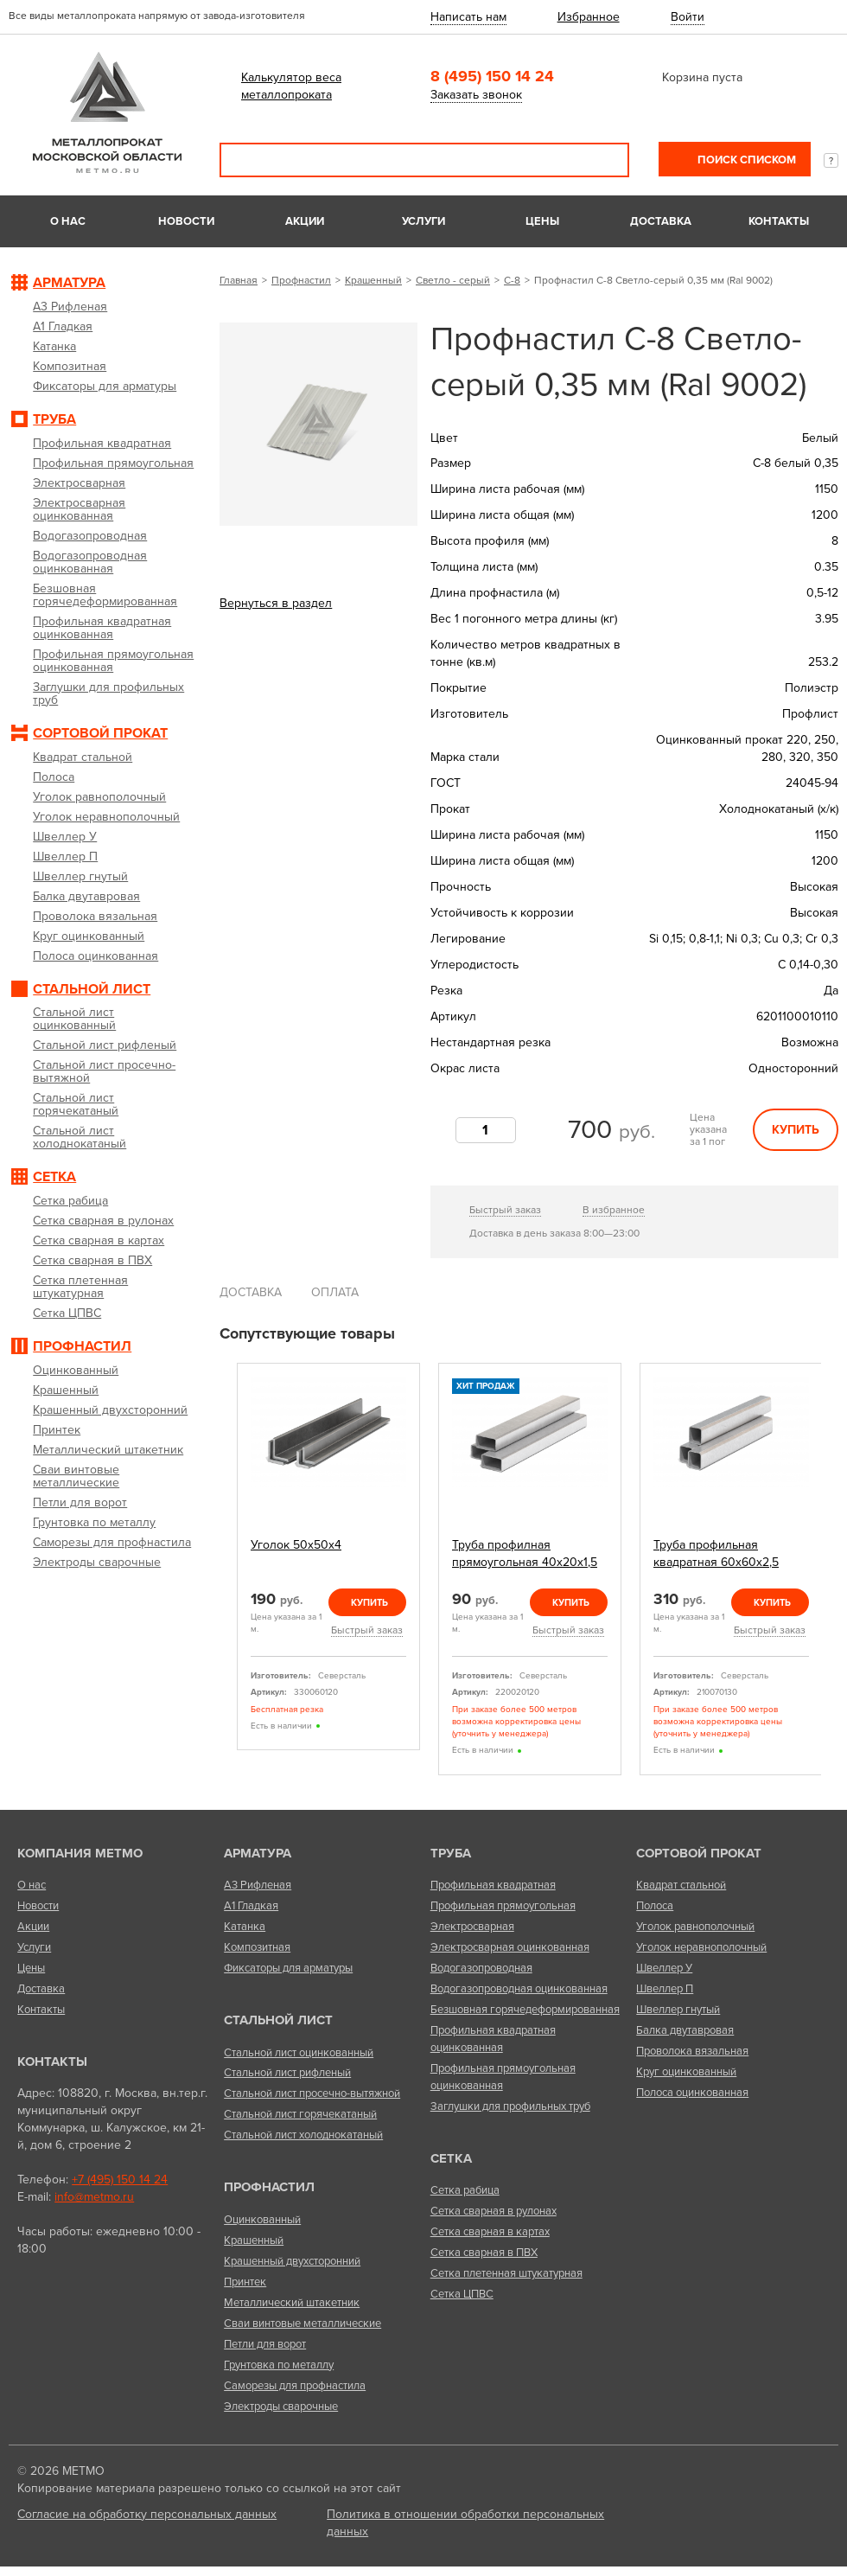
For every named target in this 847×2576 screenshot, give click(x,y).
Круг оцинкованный (686, 2072)
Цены (542, 221)
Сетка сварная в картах (490, 2232)
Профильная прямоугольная (503, 1906)
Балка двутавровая (685, 2030)
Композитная (257, 1947)
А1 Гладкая (251, 1906)
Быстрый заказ (505, 1210)
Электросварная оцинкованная (509, 1947)
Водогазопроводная (481, 1968)
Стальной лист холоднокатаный (303, 2135)
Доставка (660, 221)
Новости (186, 221)
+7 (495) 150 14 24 (120, 2179)
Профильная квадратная (493, 1885)
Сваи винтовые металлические (302, 2323)
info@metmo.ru (94, 2196)
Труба (450, 1853)
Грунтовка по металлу (279, 2365)
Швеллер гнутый (678, 2010)
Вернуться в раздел (276, 603)
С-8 (512, 280)
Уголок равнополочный (695, 1927)
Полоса (654, 1906)
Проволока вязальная (692, 2051)
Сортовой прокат (698, 1853)
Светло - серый (453, 280)
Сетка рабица (465, 2190)
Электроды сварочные (281, 2406)
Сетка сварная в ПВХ (484, 2253)
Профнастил (301, 280)
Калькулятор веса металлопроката (291, 86)
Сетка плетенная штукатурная (506, 2273)
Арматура (257, 1853)
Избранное (588, 17)
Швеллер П (664, 1989)
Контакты (778, 221)
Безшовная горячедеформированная (525, 2010)
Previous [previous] (226, 1569)
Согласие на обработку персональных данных (147, 2514)
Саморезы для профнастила (295, 2386)
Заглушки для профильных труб (510, 2106)
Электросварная (472, 1927)
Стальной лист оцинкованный (298, 2053)
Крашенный (373, 280)
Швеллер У (664, 1968)
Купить (795, 1129)
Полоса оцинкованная (692, 2093)
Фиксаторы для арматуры (288, 1968)
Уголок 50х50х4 (296, 1544)
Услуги (423, 221)
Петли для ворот (265, 2344)
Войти (687, 17)
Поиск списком (745, 160)
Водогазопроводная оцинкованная (519, 1989)
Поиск (604, 160)
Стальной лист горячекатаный (300, 2114)
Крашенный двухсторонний (292, 2261)
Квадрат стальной (681, 1885)
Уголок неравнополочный (701, 1947)
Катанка (244, 1927)
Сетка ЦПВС (462, 2294)
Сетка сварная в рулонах (493, 2211)
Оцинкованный (262, 2220)
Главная (239, 280)
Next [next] (832, 1569)
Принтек (245, 2282)
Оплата (335, 1292)
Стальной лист (278, 2020)
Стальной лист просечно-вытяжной (312, 2093)
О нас (68, 221)
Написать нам (468, 17)
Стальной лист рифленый (287, 2073)
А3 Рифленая (257, 1885)
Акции (304, 221)
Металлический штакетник (292, 2303)
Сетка (451, 2158)
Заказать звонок (476, 94)
